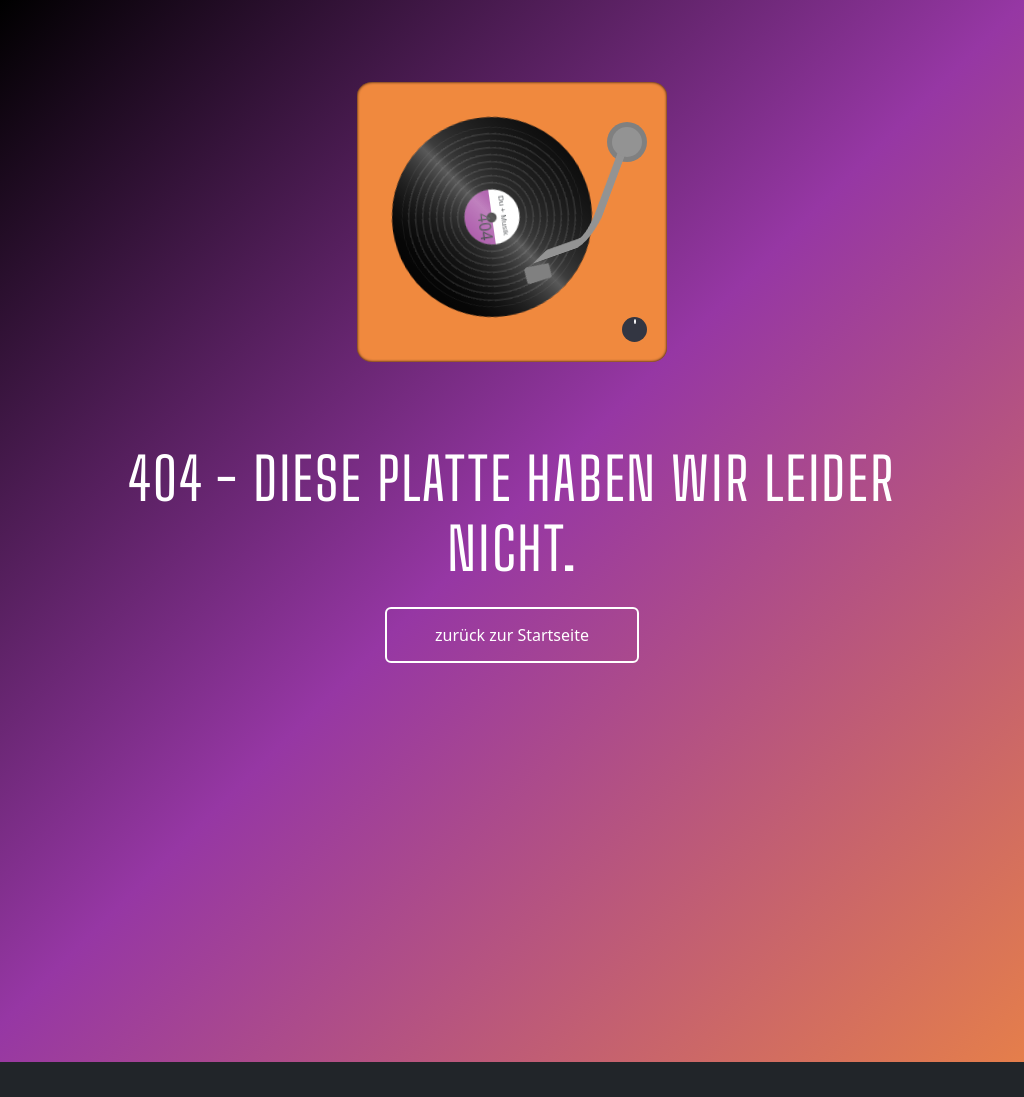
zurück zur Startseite (512, 635)
